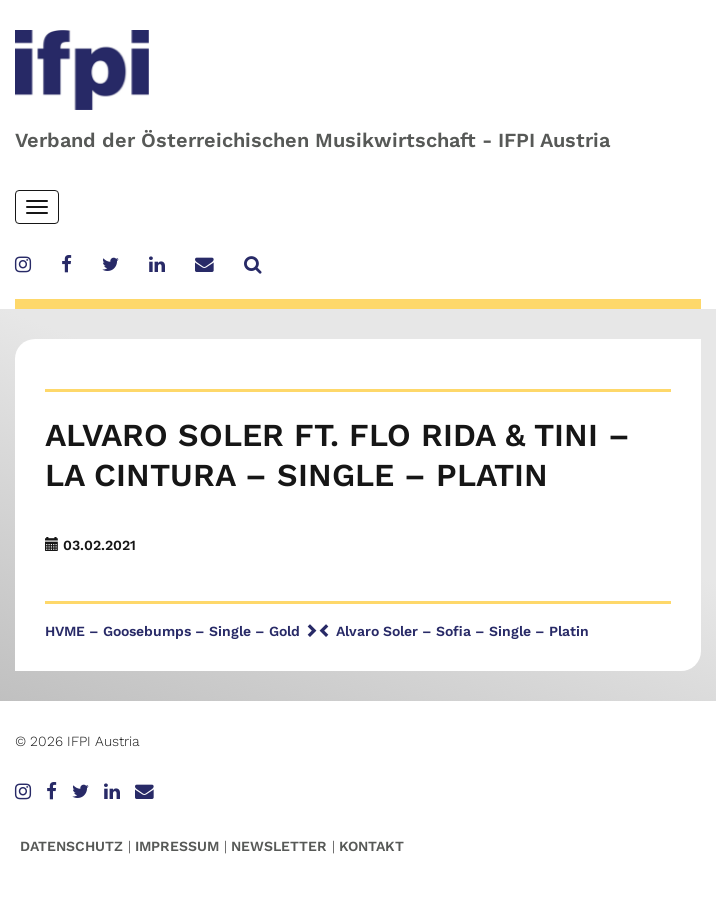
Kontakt (371, 846)
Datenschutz (71, 846)
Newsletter (279, 846)
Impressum (177, 846)
